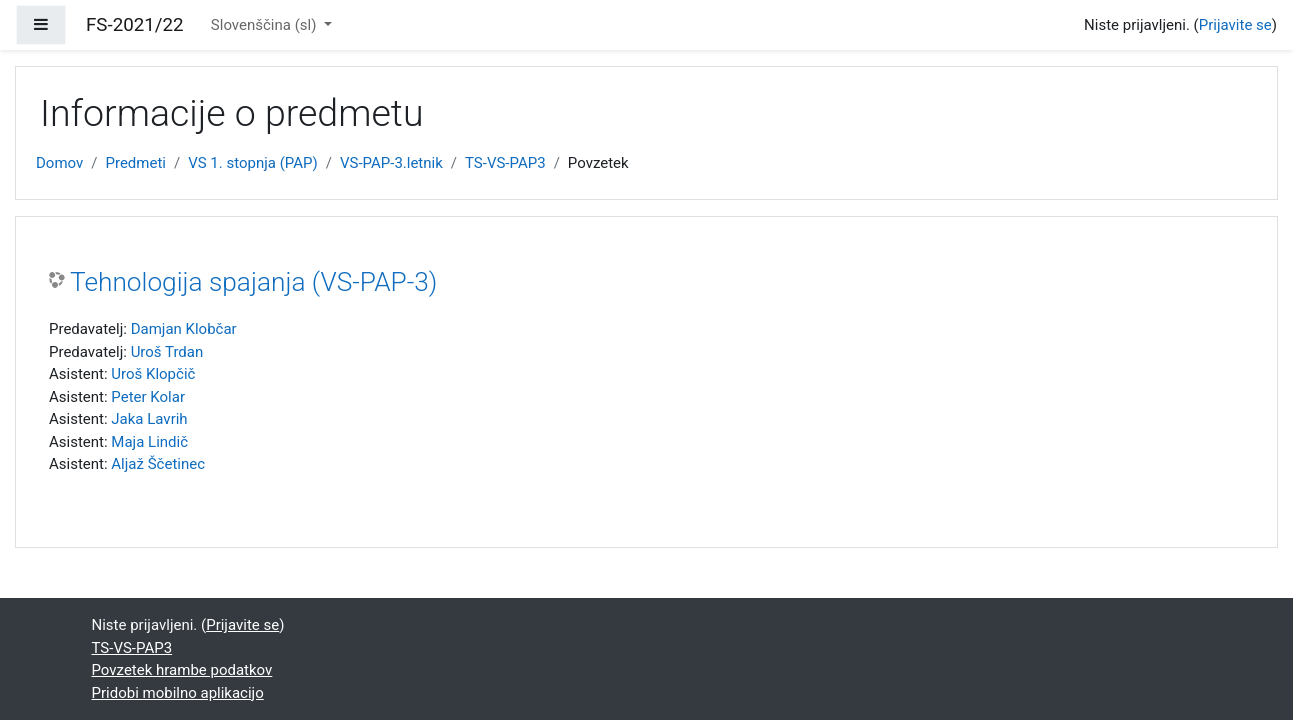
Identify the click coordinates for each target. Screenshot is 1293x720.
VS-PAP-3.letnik (391, 163)
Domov (59, 163)
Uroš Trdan (167, 352)
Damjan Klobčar (184, 329)
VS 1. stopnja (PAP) (253, 163)
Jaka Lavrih (149, 419)
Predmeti (135, 163)
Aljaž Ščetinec (158, 464)
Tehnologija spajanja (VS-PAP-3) (253, 282)
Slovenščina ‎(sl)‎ (265, 25)
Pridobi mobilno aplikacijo (178, 693)
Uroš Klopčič (153, 374)
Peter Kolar (148, 397)
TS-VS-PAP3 (505, 163)
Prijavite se (1235, 25)
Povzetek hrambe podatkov (182, 670)
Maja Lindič (149, 442)
